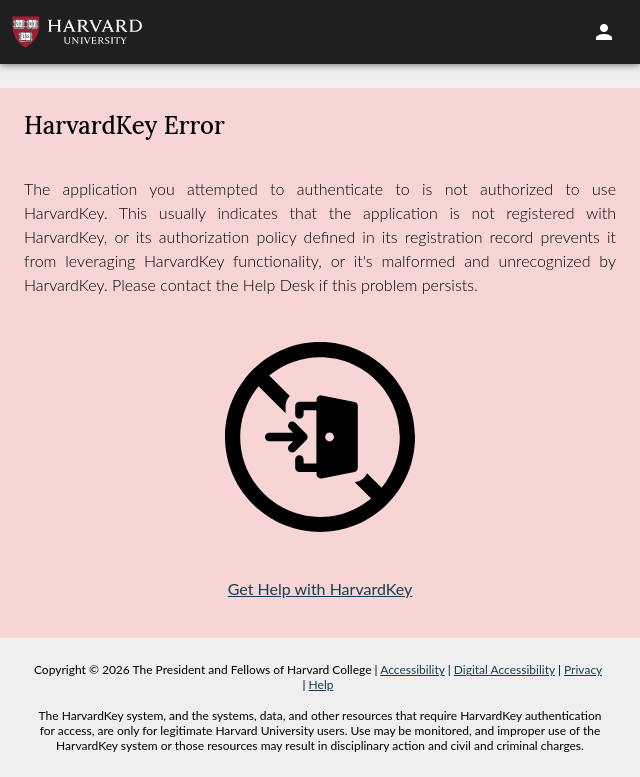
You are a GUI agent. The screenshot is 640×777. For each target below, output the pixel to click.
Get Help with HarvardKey (320, 588)
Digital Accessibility (504, 669)
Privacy (583, 669)
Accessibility (412, 669)
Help (321, 684)
